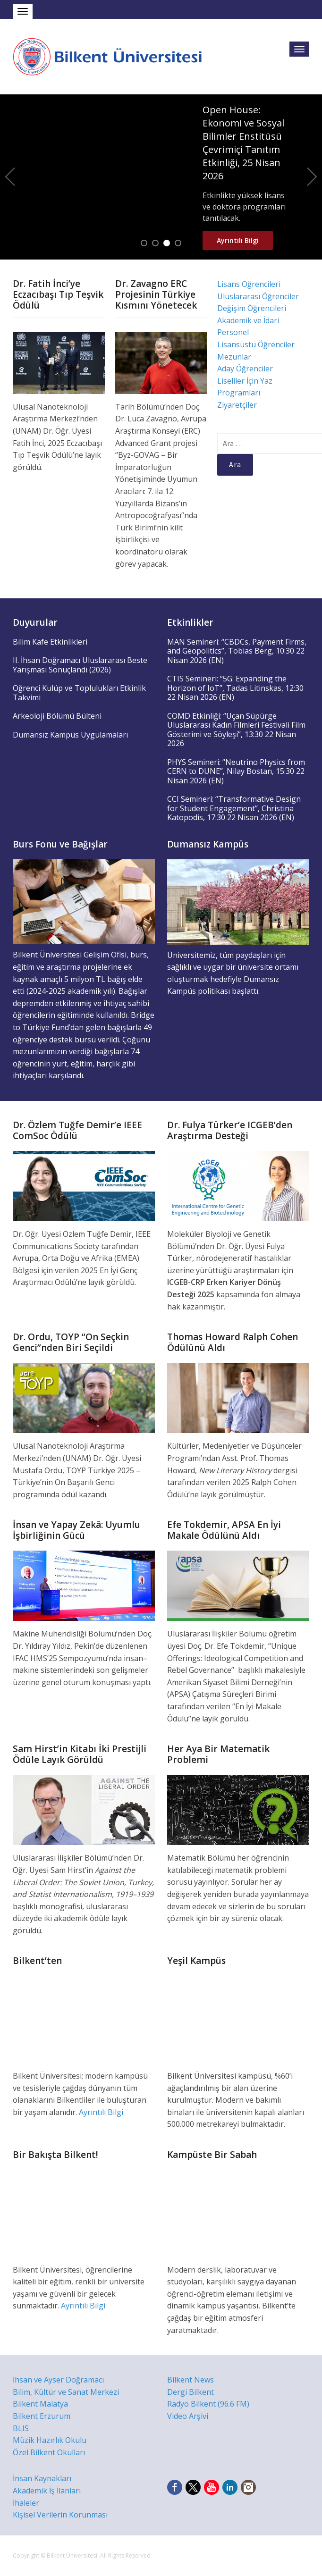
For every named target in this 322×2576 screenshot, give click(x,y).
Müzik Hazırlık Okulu (49, 2440)
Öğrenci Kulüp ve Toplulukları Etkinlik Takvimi (79, 693)
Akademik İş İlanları (47, 2490)
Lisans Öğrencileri (248, 284)
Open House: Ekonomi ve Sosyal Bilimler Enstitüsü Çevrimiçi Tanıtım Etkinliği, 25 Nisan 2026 (243, 142)
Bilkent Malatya (40, 2404)
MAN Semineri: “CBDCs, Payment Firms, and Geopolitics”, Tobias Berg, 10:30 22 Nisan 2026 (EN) (236, 651)
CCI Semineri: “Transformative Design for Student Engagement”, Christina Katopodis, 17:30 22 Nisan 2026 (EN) (234, 808)
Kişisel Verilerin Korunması (60, 2514)
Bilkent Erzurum (41, 2416)
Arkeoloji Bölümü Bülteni (57, 716)
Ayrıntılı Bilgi (238, 240)
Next (312, 177)
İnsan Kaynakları (42, 2478)
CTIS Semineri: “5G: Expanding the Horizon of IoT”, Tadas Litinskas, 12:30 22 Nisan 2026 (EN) (235, 687)
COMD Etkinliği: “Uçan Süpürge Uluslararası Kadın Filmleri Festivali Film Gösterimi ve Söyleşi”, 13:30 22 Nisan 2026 (236, 730)
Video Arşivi (187, 2416)
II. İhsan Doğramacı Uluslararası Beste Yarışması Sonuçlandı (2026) (80, 665)
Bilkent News (190, 2380)
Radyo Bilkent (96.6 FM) (208, 2404)
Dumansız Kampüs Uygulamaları (70, 735)
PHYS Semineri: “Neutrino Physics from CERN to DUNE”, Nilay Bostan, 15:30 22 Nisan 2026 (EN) (236, 771)
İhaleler (26, 2503)
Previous (10, 177)
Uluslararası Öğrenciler (258, 296)
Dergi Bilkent (190, 2392)
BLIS (21, 2428)
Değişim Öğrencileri (251, 308)
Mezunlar (234, 357)
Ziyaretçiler (237, 405)
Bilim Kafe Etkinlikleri (50, 642)
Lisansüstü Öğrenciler (256, 344)
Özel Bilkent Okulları (49, 2452)
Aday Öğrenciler (245, 368)
